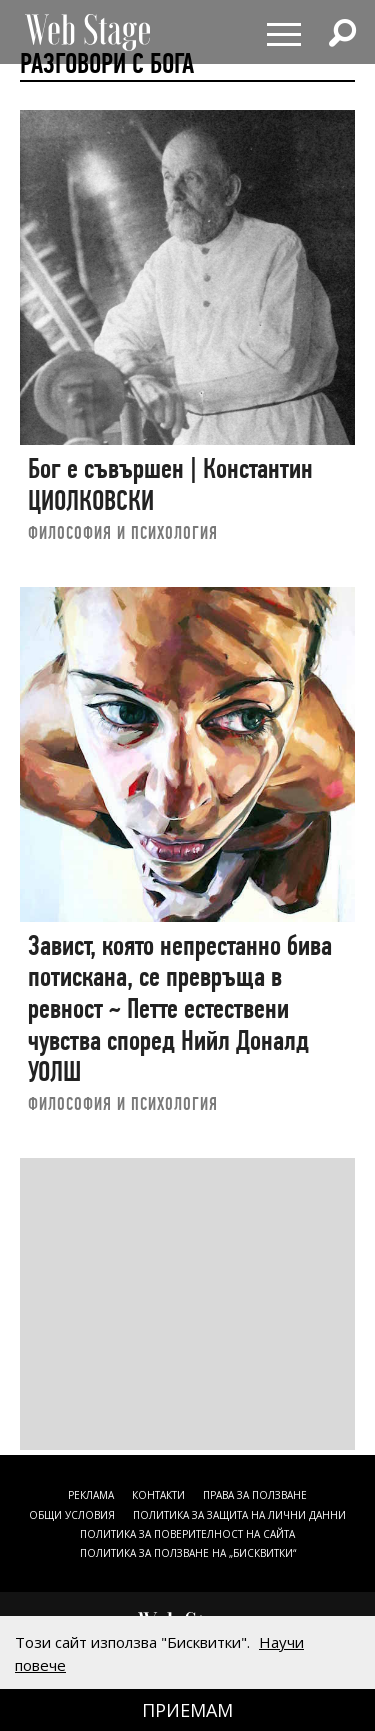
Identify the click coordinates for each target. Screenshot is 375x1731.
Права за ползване (255, 1495)
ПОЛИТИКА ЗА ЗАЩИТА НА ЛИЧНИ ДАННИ (239, 1515)
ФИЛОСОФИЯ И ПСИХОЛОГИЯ (123, 532)
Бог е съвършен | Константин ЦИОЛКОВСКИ (170, 484)
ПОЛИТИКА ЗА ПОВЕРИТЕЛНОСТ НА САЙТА (187, 1534)
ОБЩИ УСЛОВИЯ (72, 1515)
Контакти (158, 1495)
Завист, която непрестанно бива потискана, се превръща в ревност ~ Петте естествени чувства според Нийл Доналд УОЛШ (180, 1009)
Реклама (91, 1495)
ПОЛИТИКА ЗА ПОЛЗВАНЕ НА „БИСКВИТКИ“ (188, 1553)
